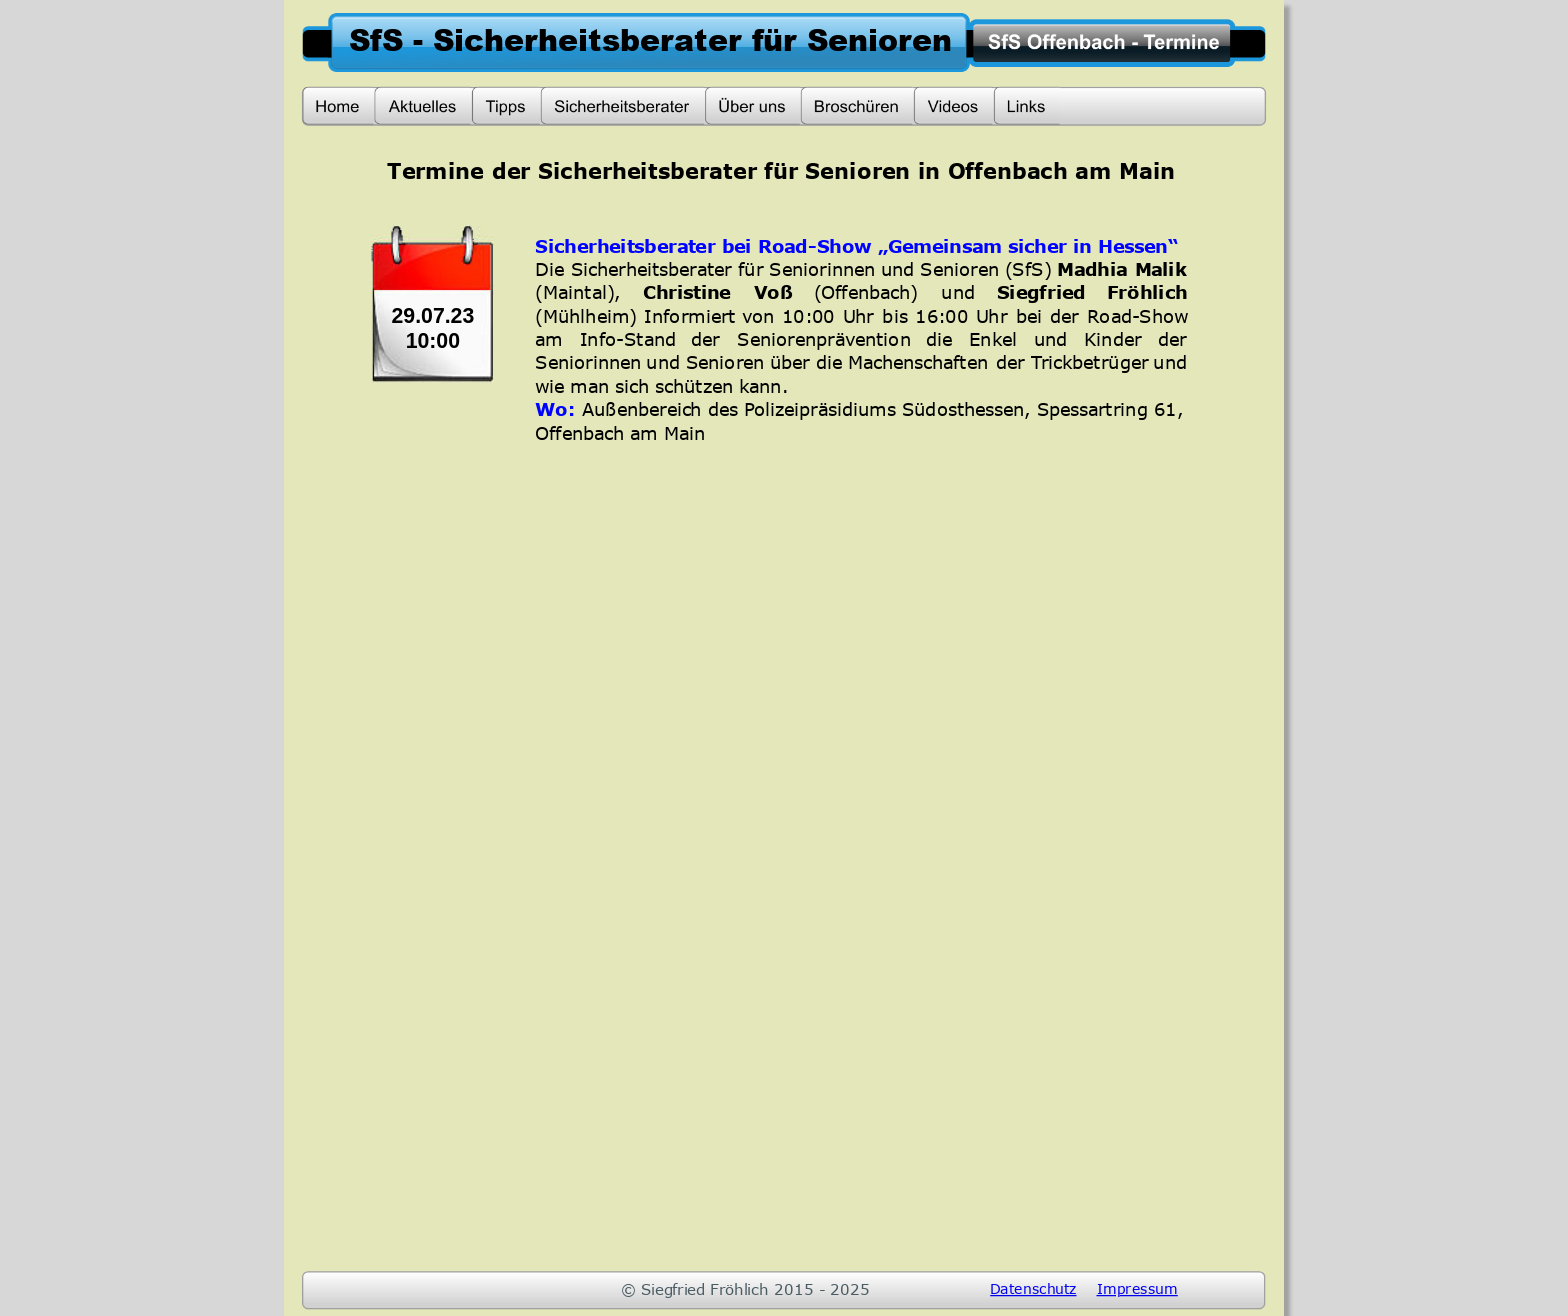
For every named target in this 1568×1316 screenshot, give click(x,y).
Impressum (1137, 1288)
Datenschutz (1033, 1288)
